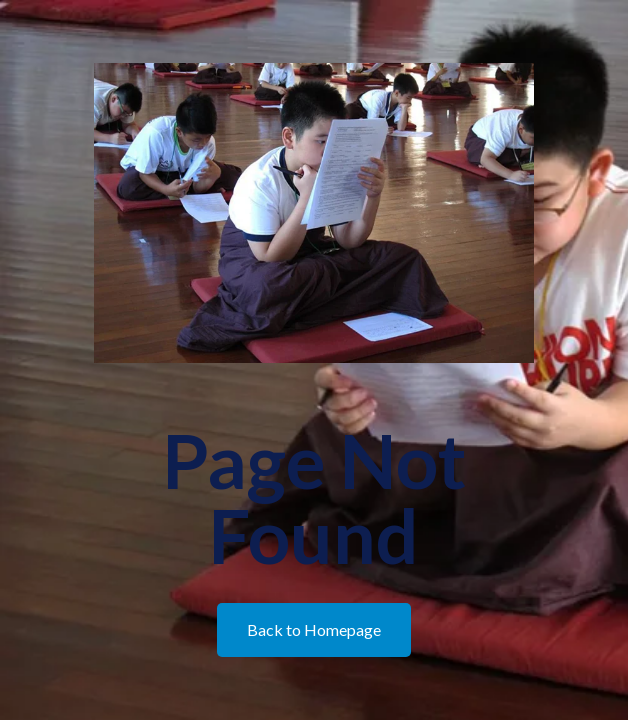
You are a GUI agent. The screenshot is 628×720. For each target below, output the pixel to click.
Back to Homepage (314, 629)
